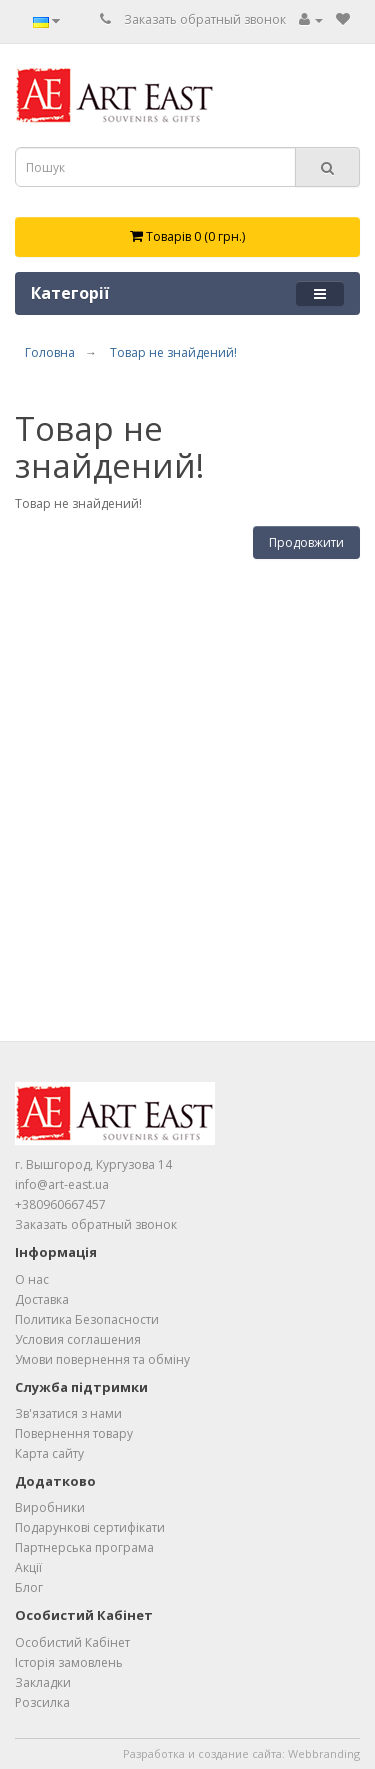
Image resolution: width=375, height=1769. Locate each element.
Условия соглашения (78, 1339)
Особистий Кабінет (72, 1642)
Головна (50, 352)
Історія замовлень (69, 1662)
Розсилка (42, 1702)
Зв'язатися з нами (68, 1413)
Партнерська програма (84, 1547)
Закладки (43, 1682)
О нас (32, 1279)
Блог (29, 1587)
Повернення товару (74, 1433)
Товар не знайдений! (173, 352)
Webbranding (324, 1753)
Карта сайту (49, 1453)
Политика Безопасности (87, 1319)
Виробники (50, 1507)
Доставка (42, 1299)
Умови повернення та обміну (102, 1359)
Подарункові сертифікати (90, 1527)
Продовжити (306, 542)
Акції (28, 1567)
